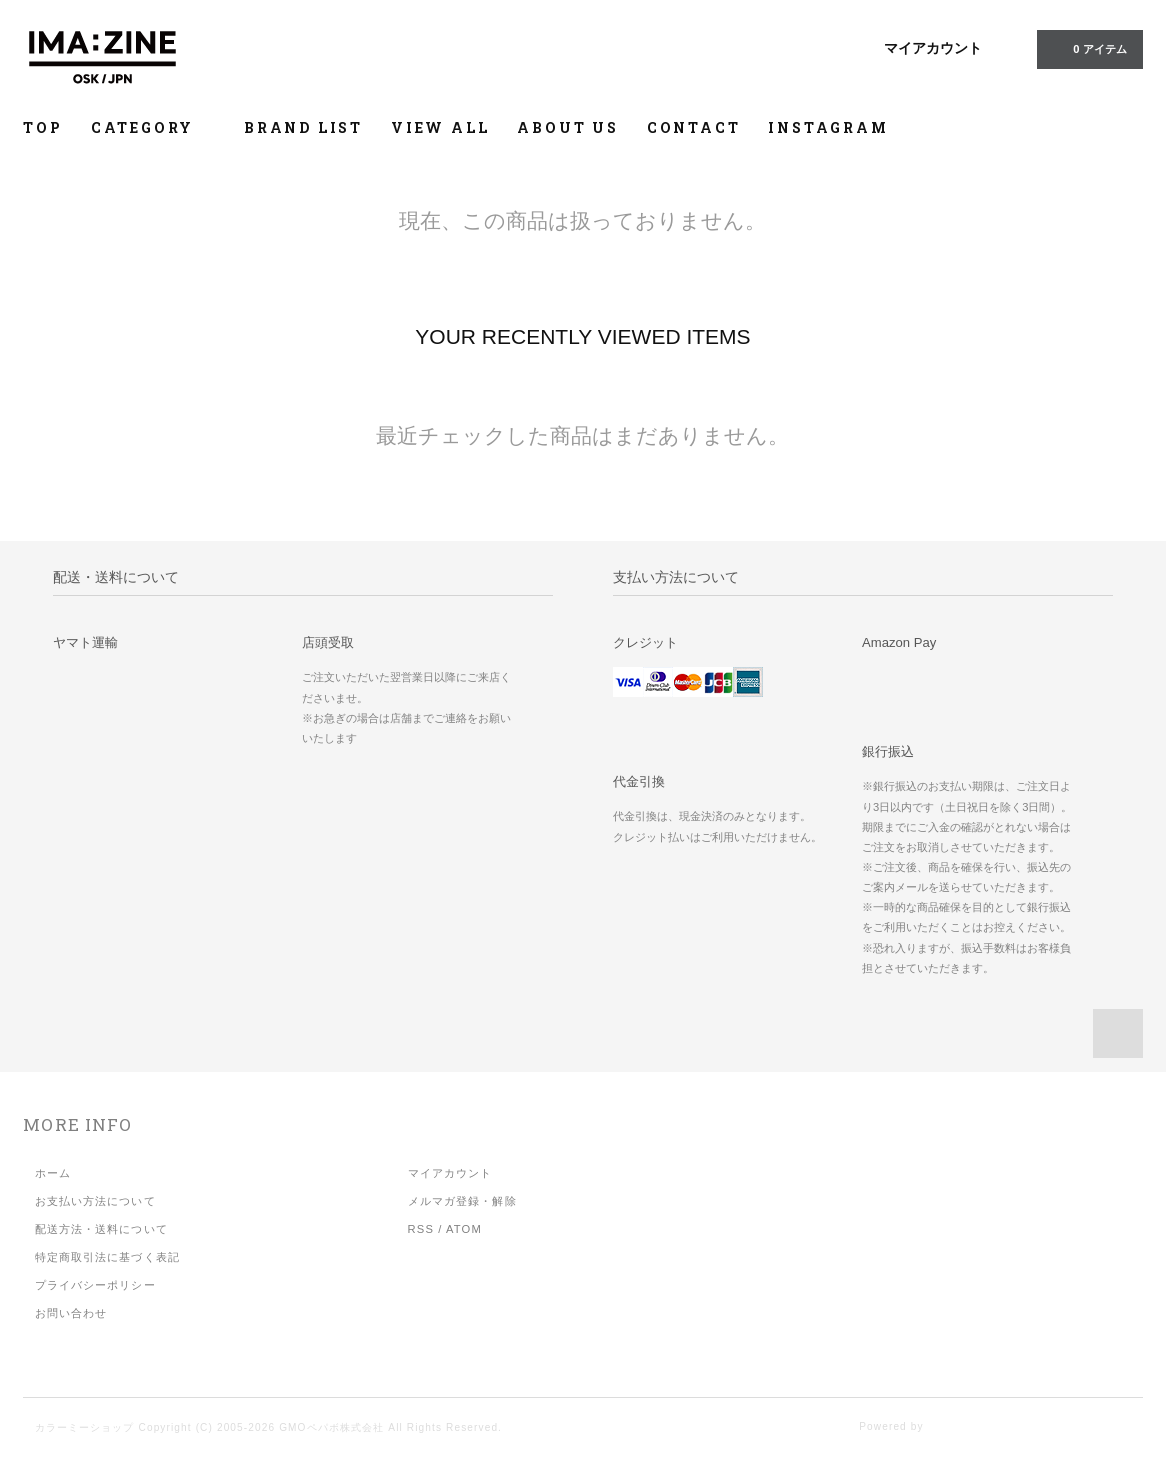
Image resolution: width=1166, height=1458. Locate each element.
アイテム (1087, 48)
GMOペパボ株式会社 (331, 1427)
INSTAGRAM (828, 127)
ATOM (464, 1229)
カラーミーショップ (85, 1427)
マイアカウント (933, 48)
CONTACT (694, 127)
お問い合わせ (71, 1313)
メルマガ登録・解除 (462, 1201)
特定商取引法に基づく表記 (107, 1257)
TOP (42, 127)
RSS (421, 1229)
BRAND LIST (303, 127)
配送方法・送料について (101, 1229)
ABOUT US (567, 127)
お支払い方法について (95, 1201)
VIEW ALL (440, 127)
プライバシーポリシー (95, 1285)
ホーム (53, 1173)
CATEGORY (153, 127)
